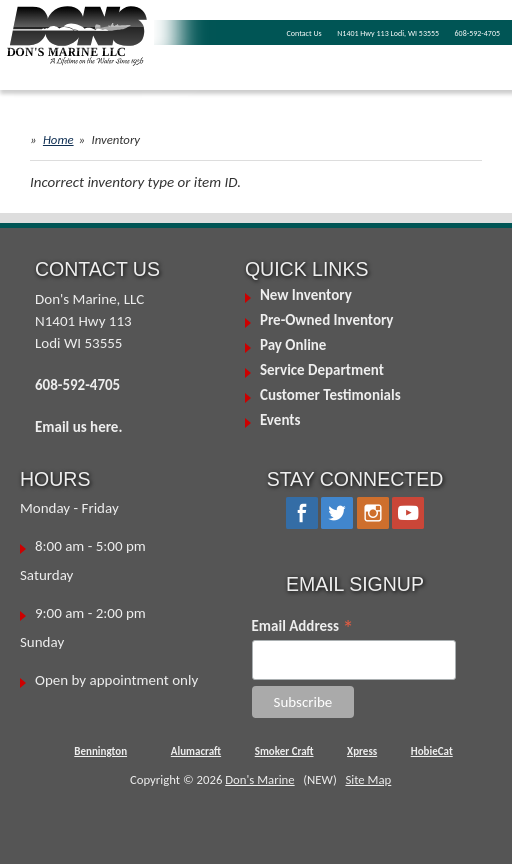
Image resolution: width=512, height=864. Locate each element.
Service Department (322, 370)
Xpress (362, 751)
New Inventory (306, 295)
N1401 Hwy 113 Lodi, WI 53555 (388, 33)
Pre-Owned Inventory (327, 320)
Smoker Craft (284, 751)
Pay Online (293, 345)
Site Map (368, 779)
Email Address (303, 626)
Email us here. (78, 427)
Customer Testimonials (330, 395)
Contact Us (304, 33)
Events (280, 420)
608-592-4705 (477, 33)
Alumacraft (196, 751)
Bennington (100, 751)
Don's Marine (259, 779)
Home (58, 139)
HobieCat (432, 751)
